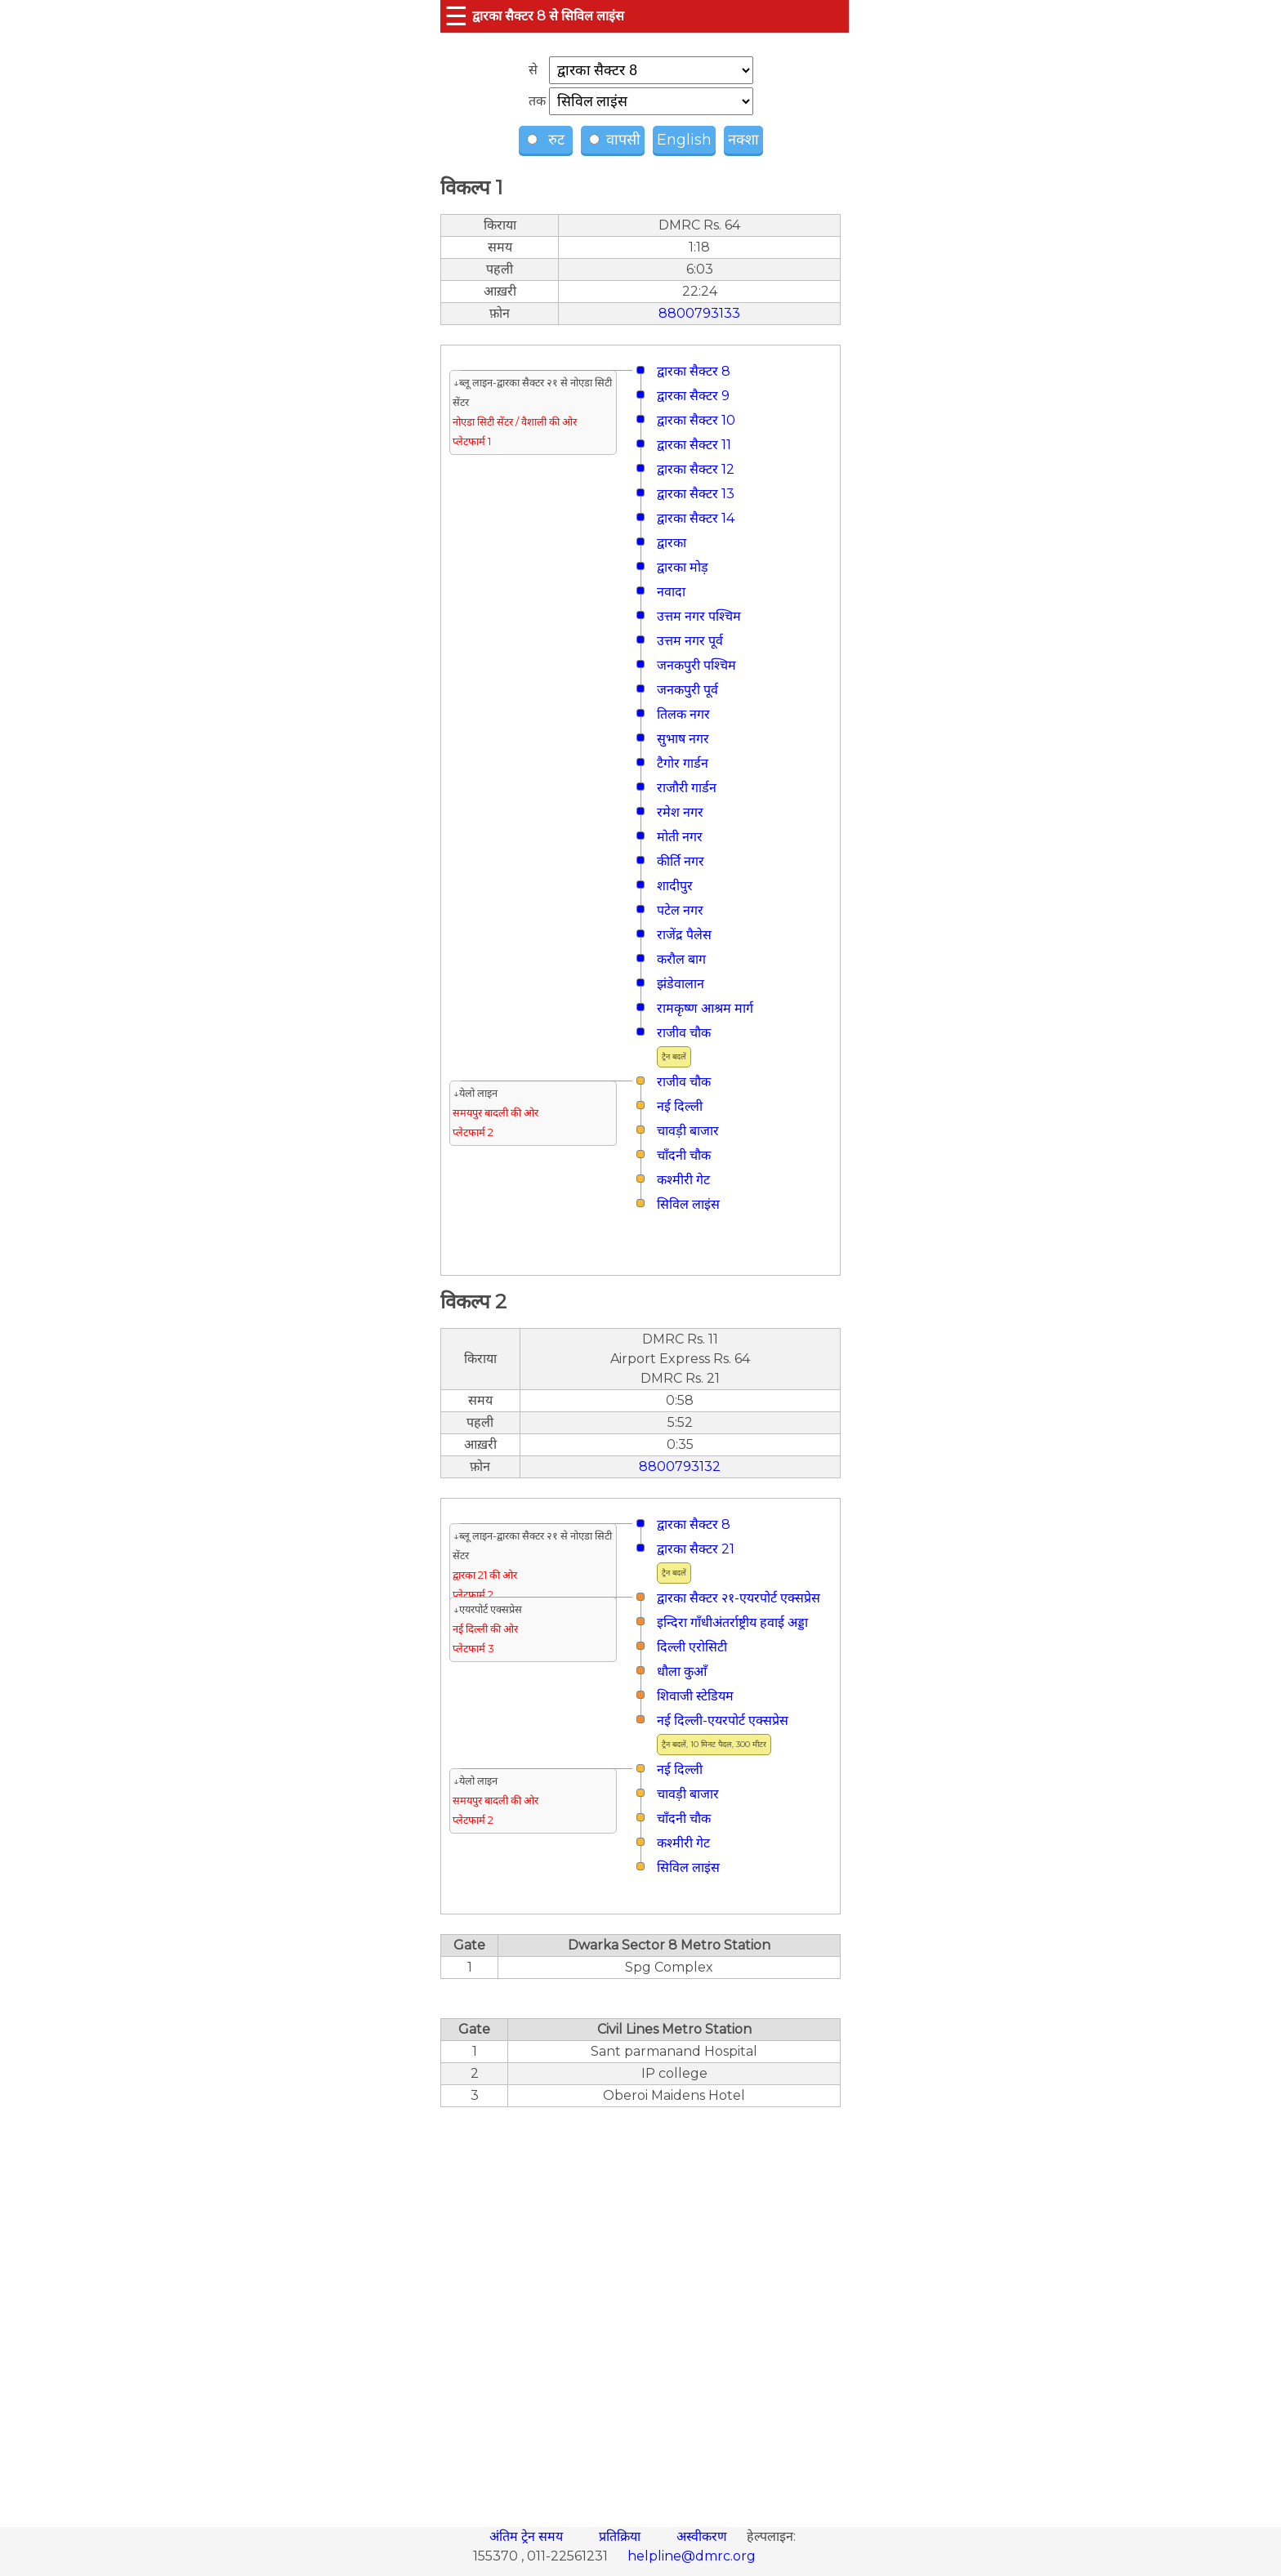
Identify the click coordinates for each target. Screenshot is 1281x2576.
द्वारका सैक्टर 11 (694, 444)
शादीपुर (675, 886)
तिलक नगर (683, 714)
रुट (548, 140)
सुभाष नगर (683, 739)
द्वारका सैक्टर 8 (693, 371)
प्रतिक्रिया (621, 2536)
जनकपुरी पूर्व (687, 689)
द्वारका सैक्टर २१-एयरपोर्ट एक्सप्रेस (738, 1598)
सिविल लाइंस (688, 1204)
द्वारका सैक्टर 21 (695, 1549)
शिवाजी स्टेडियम (695, 1696)
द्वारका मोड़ (682, 567)
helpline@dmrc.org (691, 2556)
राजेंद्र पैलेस (684, 935)
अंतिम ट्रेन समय (527, 2536)
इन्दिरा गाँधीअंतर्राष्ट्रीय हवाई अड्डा (732, 1622)
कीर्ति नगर (680, 861)
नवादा (671, 591)
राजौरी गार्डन (686, 788)
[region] (640, 2308)
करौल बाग (681, 959)
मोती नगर (680, 837)
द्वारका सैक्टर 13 (695, 493)
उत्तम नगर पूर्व (690, 640)
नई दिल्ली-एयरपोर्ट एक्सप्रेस (722, 1720)
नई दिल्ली (680, 1106)
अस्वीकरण (703, 2536)
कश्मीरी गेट (683, 1180)
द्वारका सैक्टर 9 (693, 395)
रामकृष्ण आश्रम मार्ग (705, 1008)
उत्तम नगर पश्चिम (699, 616)
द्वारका (671, 542)
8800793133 (699, 313)
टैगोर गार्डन (682, 763)
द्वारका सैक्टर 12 (695, 469)
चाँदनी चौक (684, 1155)
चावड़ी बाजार (688, 1131)
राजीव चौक (684, 1033)
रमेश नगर (680, 812)
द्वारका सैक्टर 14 (695, 518)
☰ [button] (456, 16)
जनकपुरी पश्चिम (696, 665)
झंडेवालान (680, 984)
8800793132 (680, 1466)
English (684, 140)
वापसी (614, 140)
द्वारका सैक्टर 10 (696, 420)
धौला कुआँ (682, 1671)
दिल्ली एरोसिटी (692, 1647)
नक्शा (743, 140)
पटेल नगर (680, 910)
